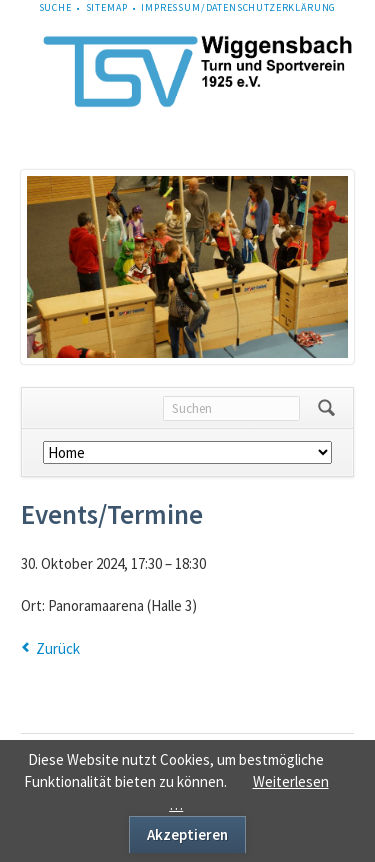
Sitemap (107, 7)
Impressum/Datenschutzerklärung (238, 7)
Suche (55, 7)
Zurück (58, 648)
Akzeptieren (187, 834)
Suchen (326, 408)
